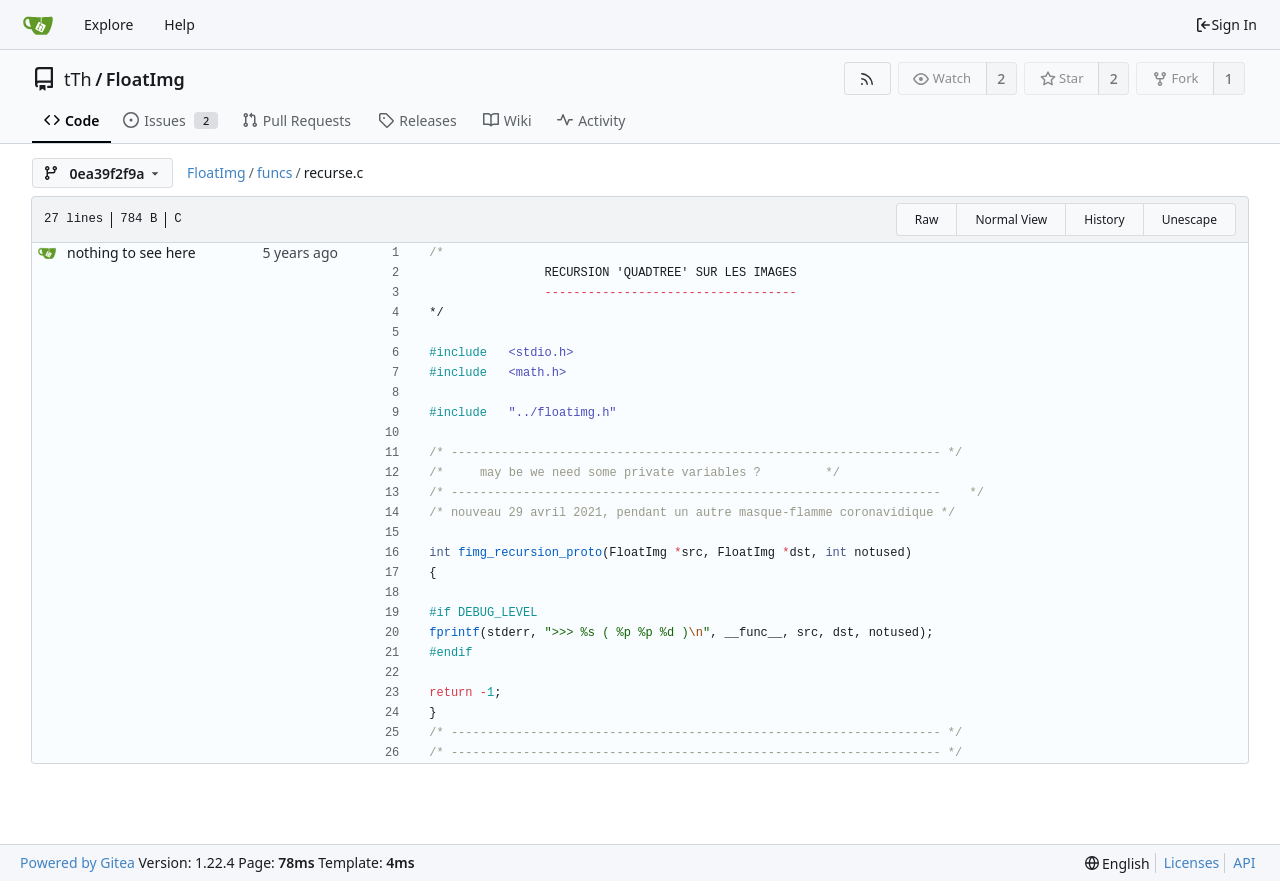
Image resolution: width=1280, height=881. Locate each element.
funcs (275, 172)
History (1104, 219)
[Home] (38, 25)
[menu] (1117, 863)
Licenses (1192, 862)
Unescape (1189, 219)
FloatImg (145, 79)
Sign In (1226, 24)
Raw (927, 219)
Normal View (1011, 219)
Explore (108, 24)
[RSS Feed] (867, 78)
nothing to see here (131, 252)
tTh (78, 79)
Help (179, 24)
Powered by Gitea (77, 862)
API (1244, 862)
